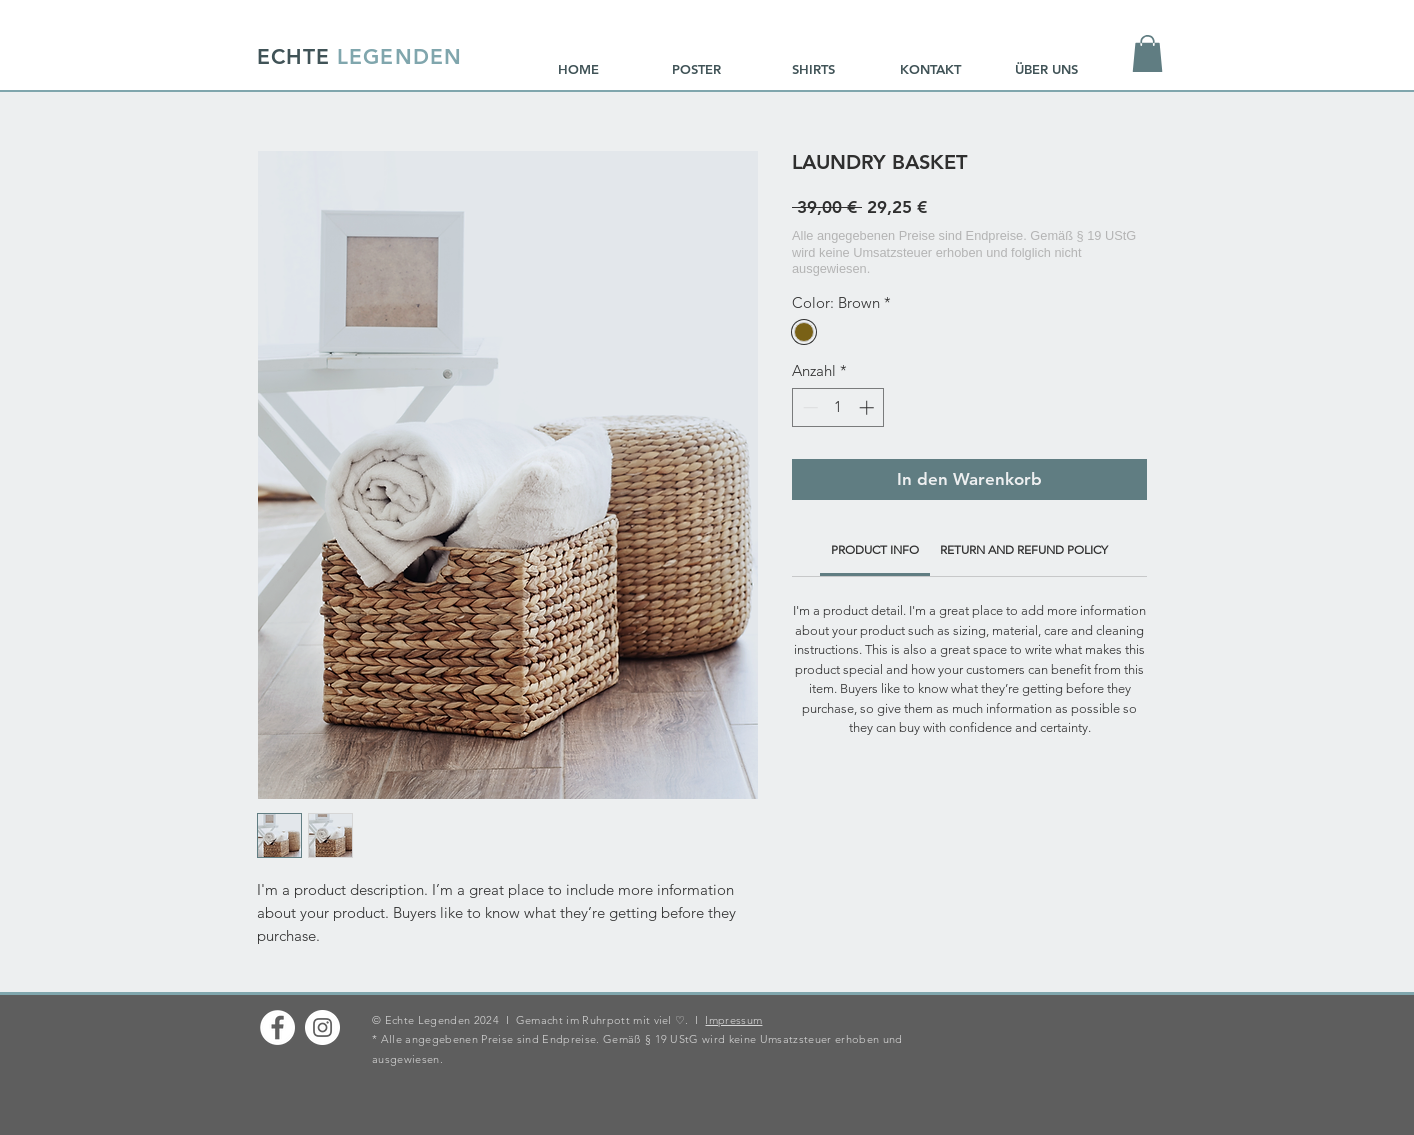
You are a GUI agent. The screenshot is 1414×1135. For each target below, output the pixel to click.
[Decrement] (808, 407)
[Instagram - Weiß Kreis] (322, 1027)
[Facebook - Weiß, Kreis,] (277, 1027)
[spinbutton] (838, 407)
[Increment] (868, 407)
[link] (875, 549)
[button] (1147, 53)
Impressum (733, 1020)
